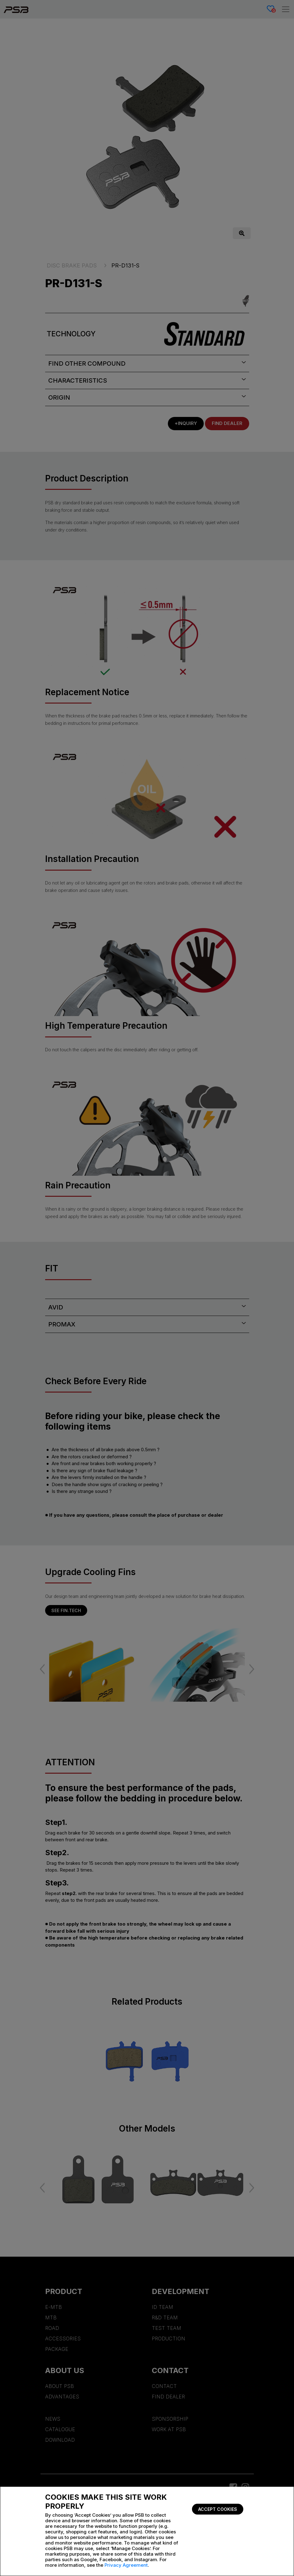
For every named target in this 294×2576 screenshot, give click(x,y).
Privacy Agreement (126, 2565)
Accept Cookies (217, 2509)
